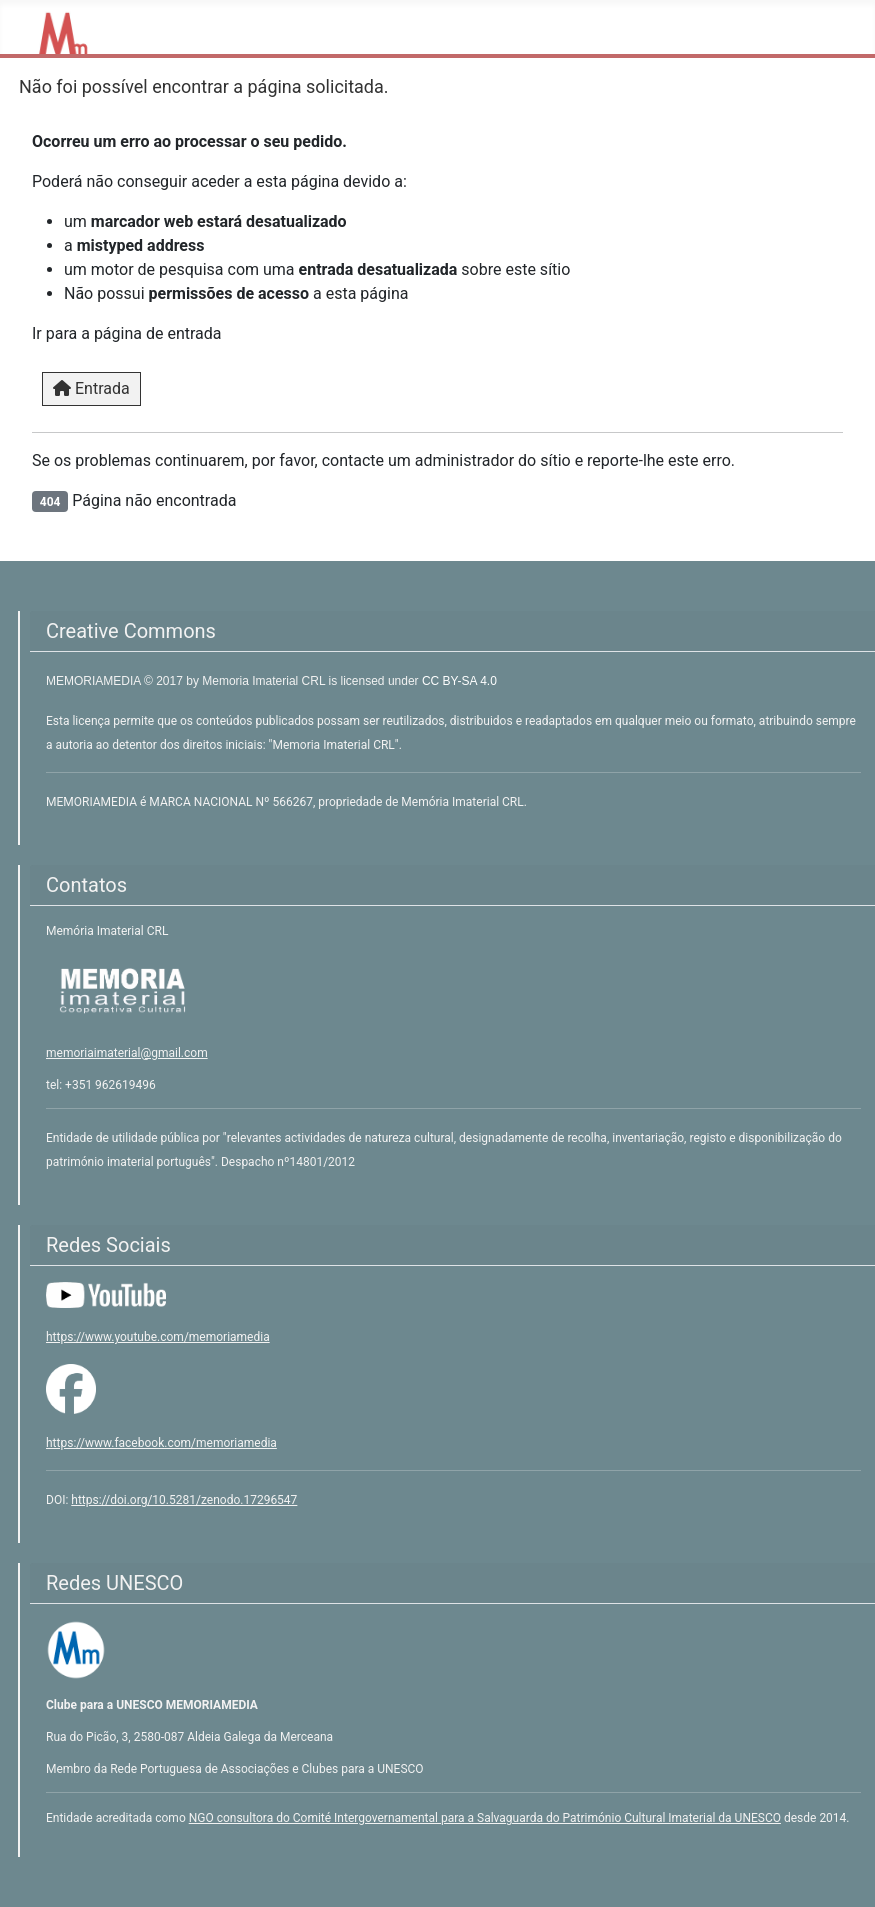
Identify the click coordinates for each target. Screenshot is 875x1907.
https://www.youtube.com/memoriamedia (158, 1337)
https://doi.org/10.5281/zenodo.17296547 (184, 1500)
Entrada (91, 388)
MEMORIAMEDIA (95, 681)
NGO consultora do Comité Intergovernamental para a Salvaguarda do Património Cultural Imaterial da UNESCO (485, 1818)
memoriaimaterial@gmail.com (127, 1053)
